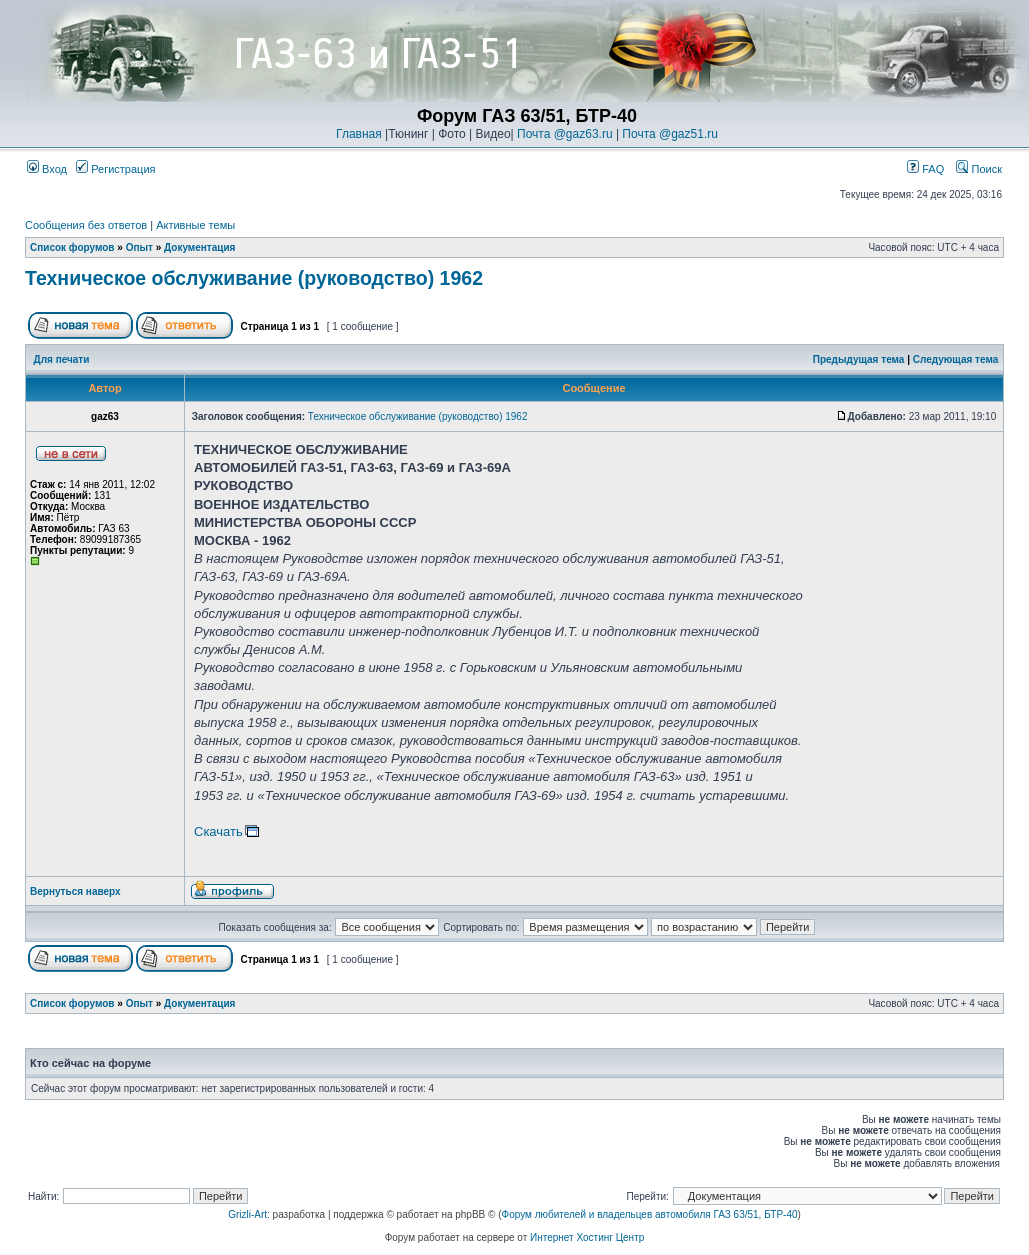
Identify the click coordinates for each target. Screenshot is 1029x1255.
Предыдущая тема (859, 359)
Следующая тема (955, 359)
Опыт (139, 247)
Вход (47, 169)
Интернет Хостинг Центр (587, 1237)
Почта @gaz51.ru (670, 134)
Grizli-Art (247, 1214)
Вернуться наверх (75, 891)
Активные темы (195, 225)
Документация (199, 247)
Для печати (62, 359)
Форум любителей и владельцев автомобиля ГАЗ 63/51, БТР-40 (650, 1214)
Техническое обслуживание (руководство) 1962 (254, 278)
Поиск (979, 169)
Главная (359, 134)
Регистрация (115, 169)
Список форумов (72, 247)
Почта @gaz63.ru (565, 134)
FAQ (925, 169)
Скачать (218, 831)
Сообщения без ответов (86, 225)
